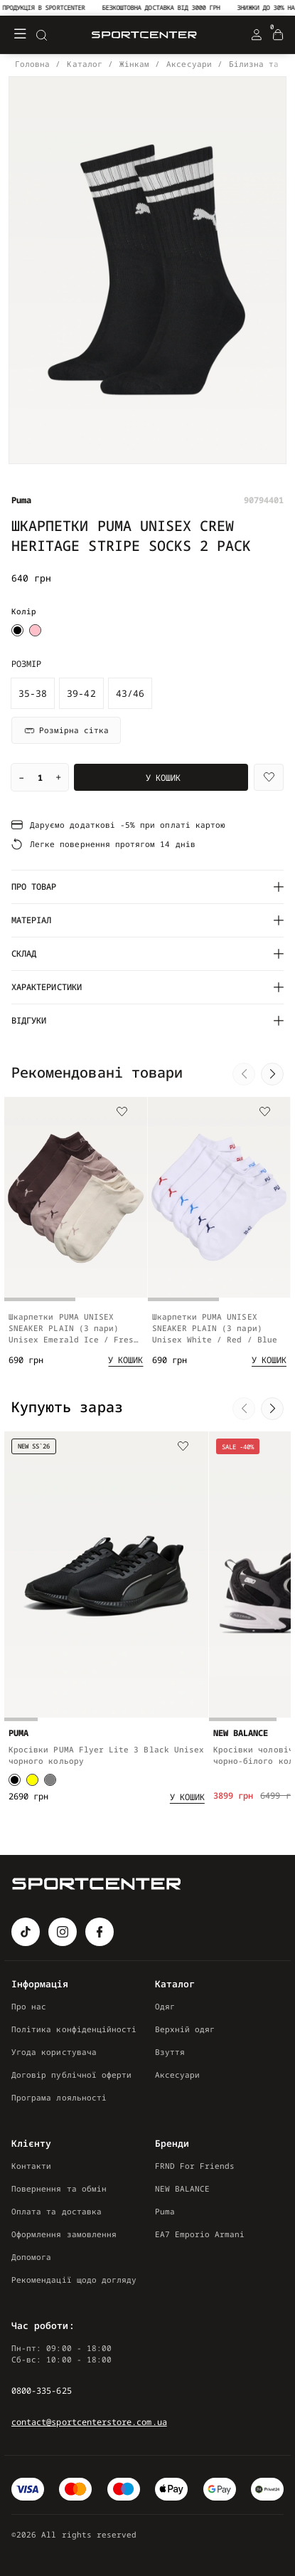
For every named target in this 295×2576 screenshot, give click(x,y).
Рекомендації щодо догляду (73, 2279)
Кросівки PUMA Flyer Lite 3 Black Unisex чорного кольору (106, 1768)
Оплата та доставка (56, 2211)
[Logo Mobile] (144, 35)
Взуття (170, 2051)
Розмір (26, 664)
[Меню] (20, 35)
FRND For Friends (195, 2165)
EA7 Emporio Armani (200, 2234)
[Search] (41, 35)
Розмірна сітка (66, 730)
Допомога (31, 2256)
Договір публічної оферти (71, 2074)
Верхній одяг (185, 2029)
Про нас (28, 2006)
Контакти (31, 2165)
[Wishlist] (269, 777)
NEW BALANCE (182, 2188)
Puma (165, 2211)
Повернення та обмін (59, 2188)
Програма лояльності (59, 2097)
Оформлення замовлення (64, 2234)
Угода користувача (54, 2051)
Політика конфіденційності (73, 2029)
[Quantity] (40, 777)
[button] (243, 1074)
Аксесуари (177, 2074)
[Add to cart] (125, 1367)
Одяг (165, 2006)
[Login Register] (256, 35)
